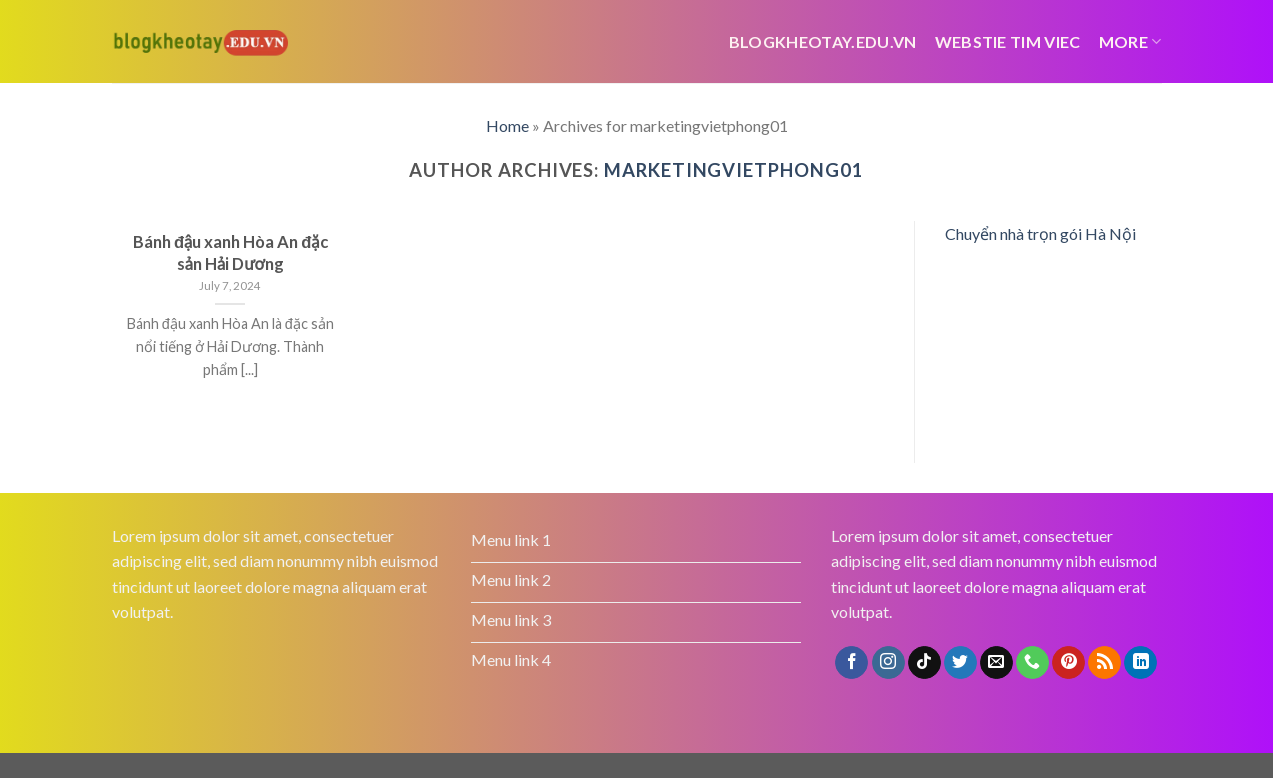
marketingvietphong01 (733, 170)
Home (507, 125)
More (1130, 41)
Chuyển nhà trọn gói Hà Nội (1040, 233)
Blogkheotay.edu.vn (823, 41)
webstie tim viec (1008, 41)
